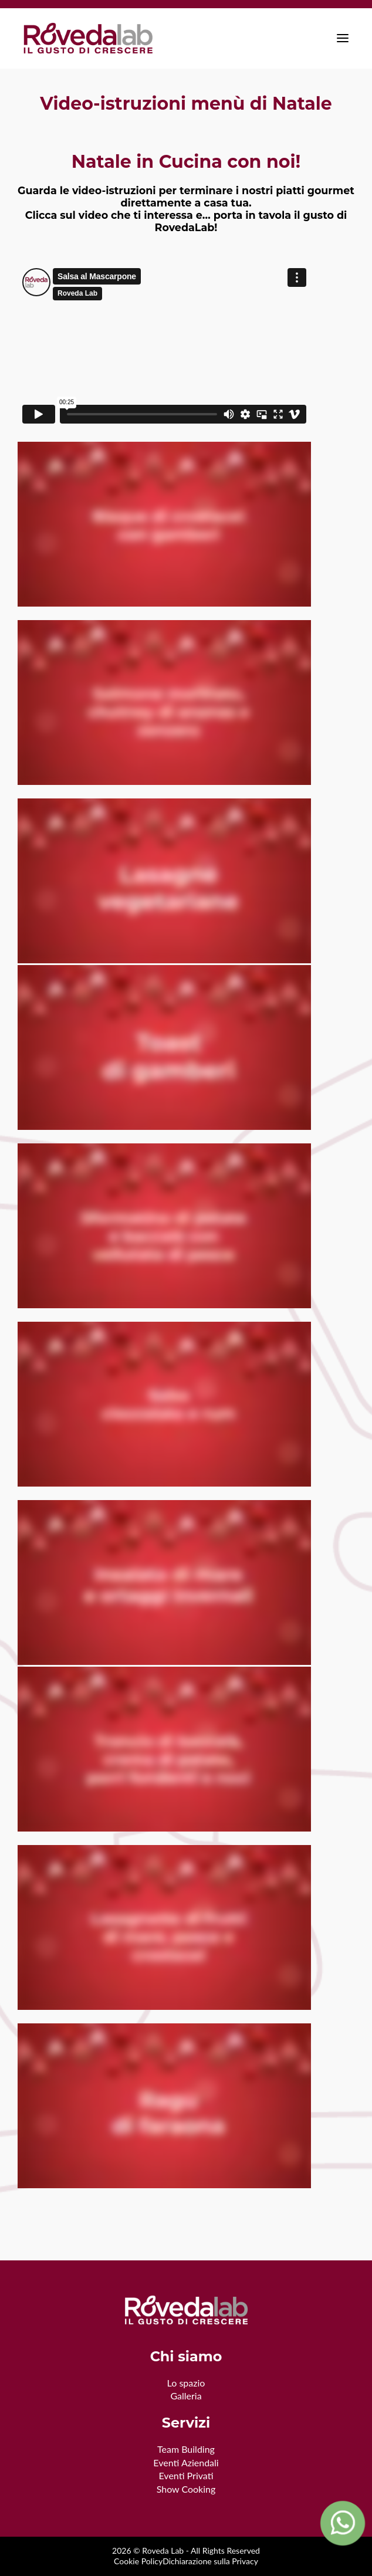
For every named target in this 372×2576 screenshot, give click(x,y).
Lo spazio (186, 2382)
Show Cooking (186, 2488)
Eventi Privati (185, 2475)
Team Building (186, 2449)
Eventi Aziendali (185, 2462)
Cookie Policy (138, 2561)
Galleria (185, 2395)
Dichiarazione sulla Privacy (210, 2561)
